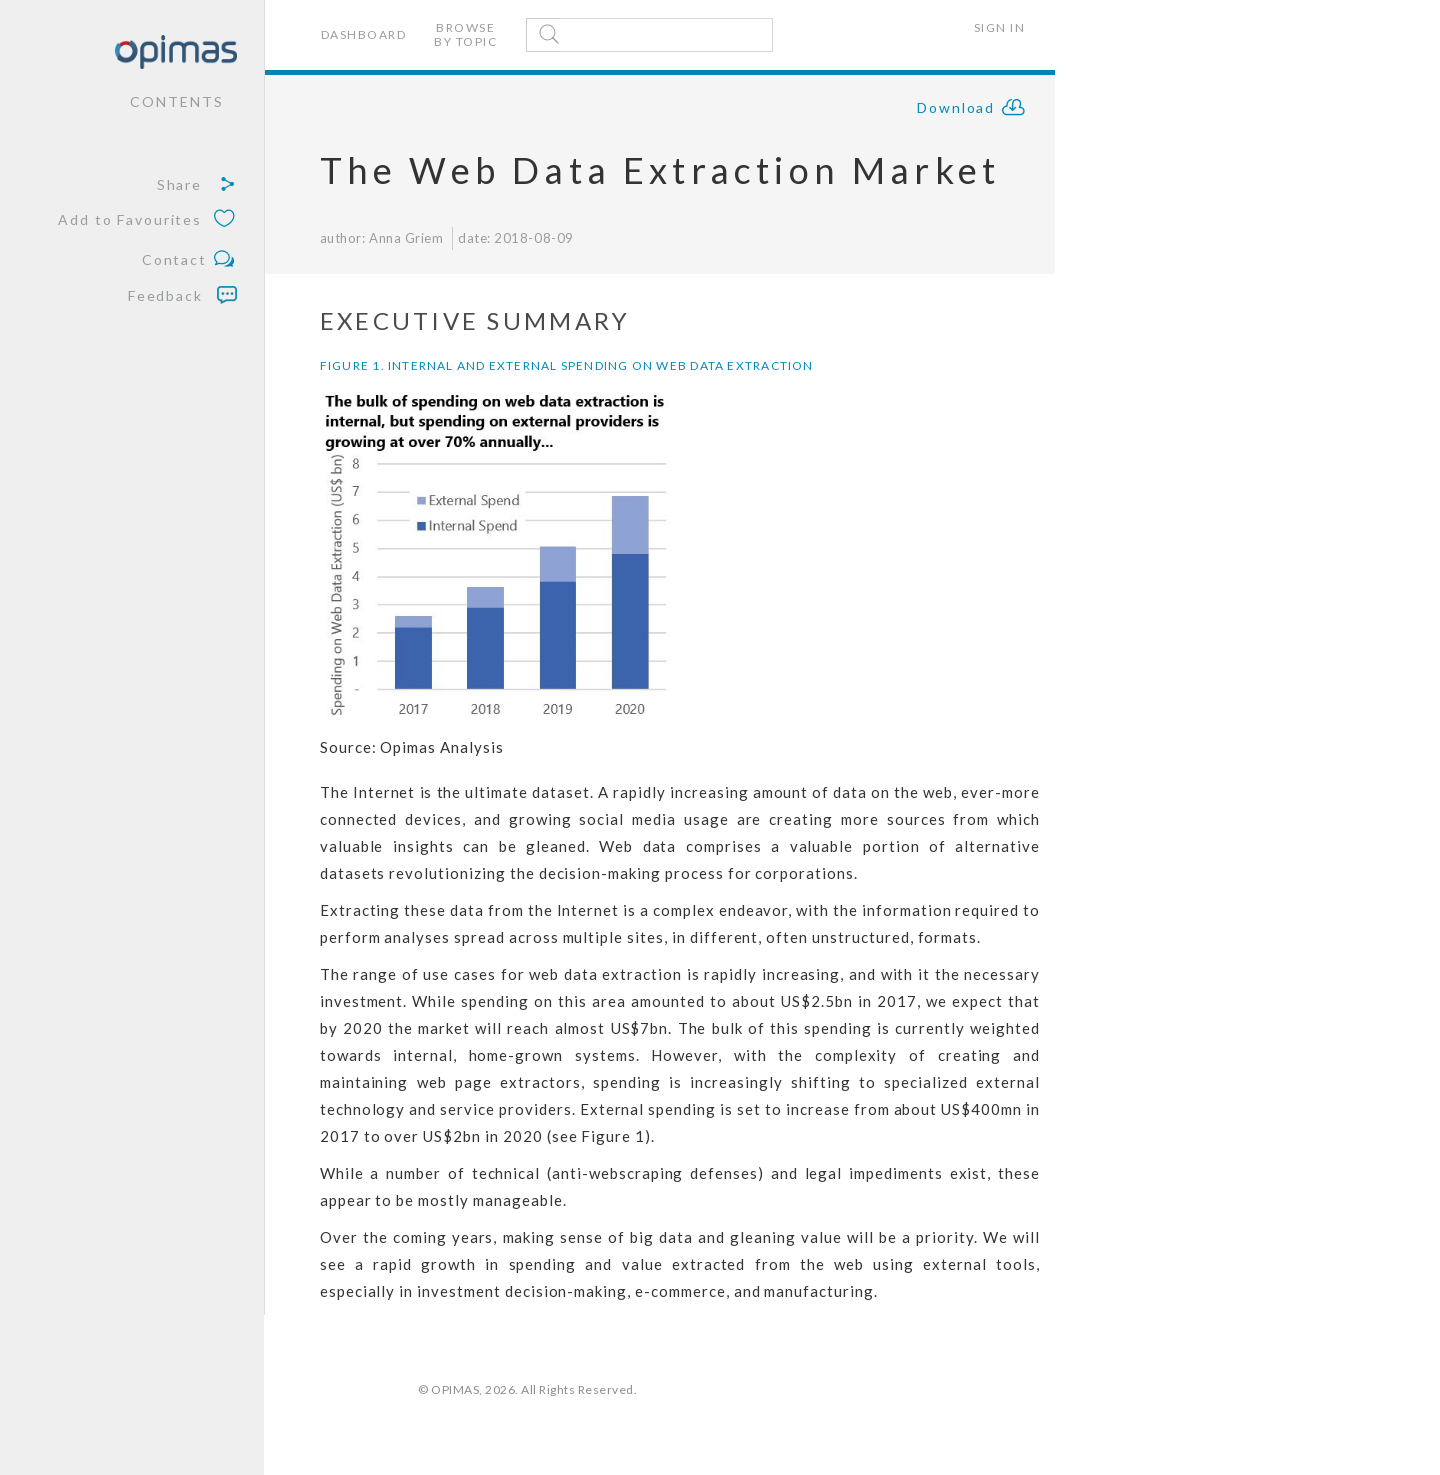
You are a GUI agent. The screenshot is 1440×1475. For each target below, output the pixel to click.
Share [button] (197, 185)
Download (972, 110)
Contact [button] (189, 260)
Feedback (182, 295)
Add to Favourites (147, 220)
